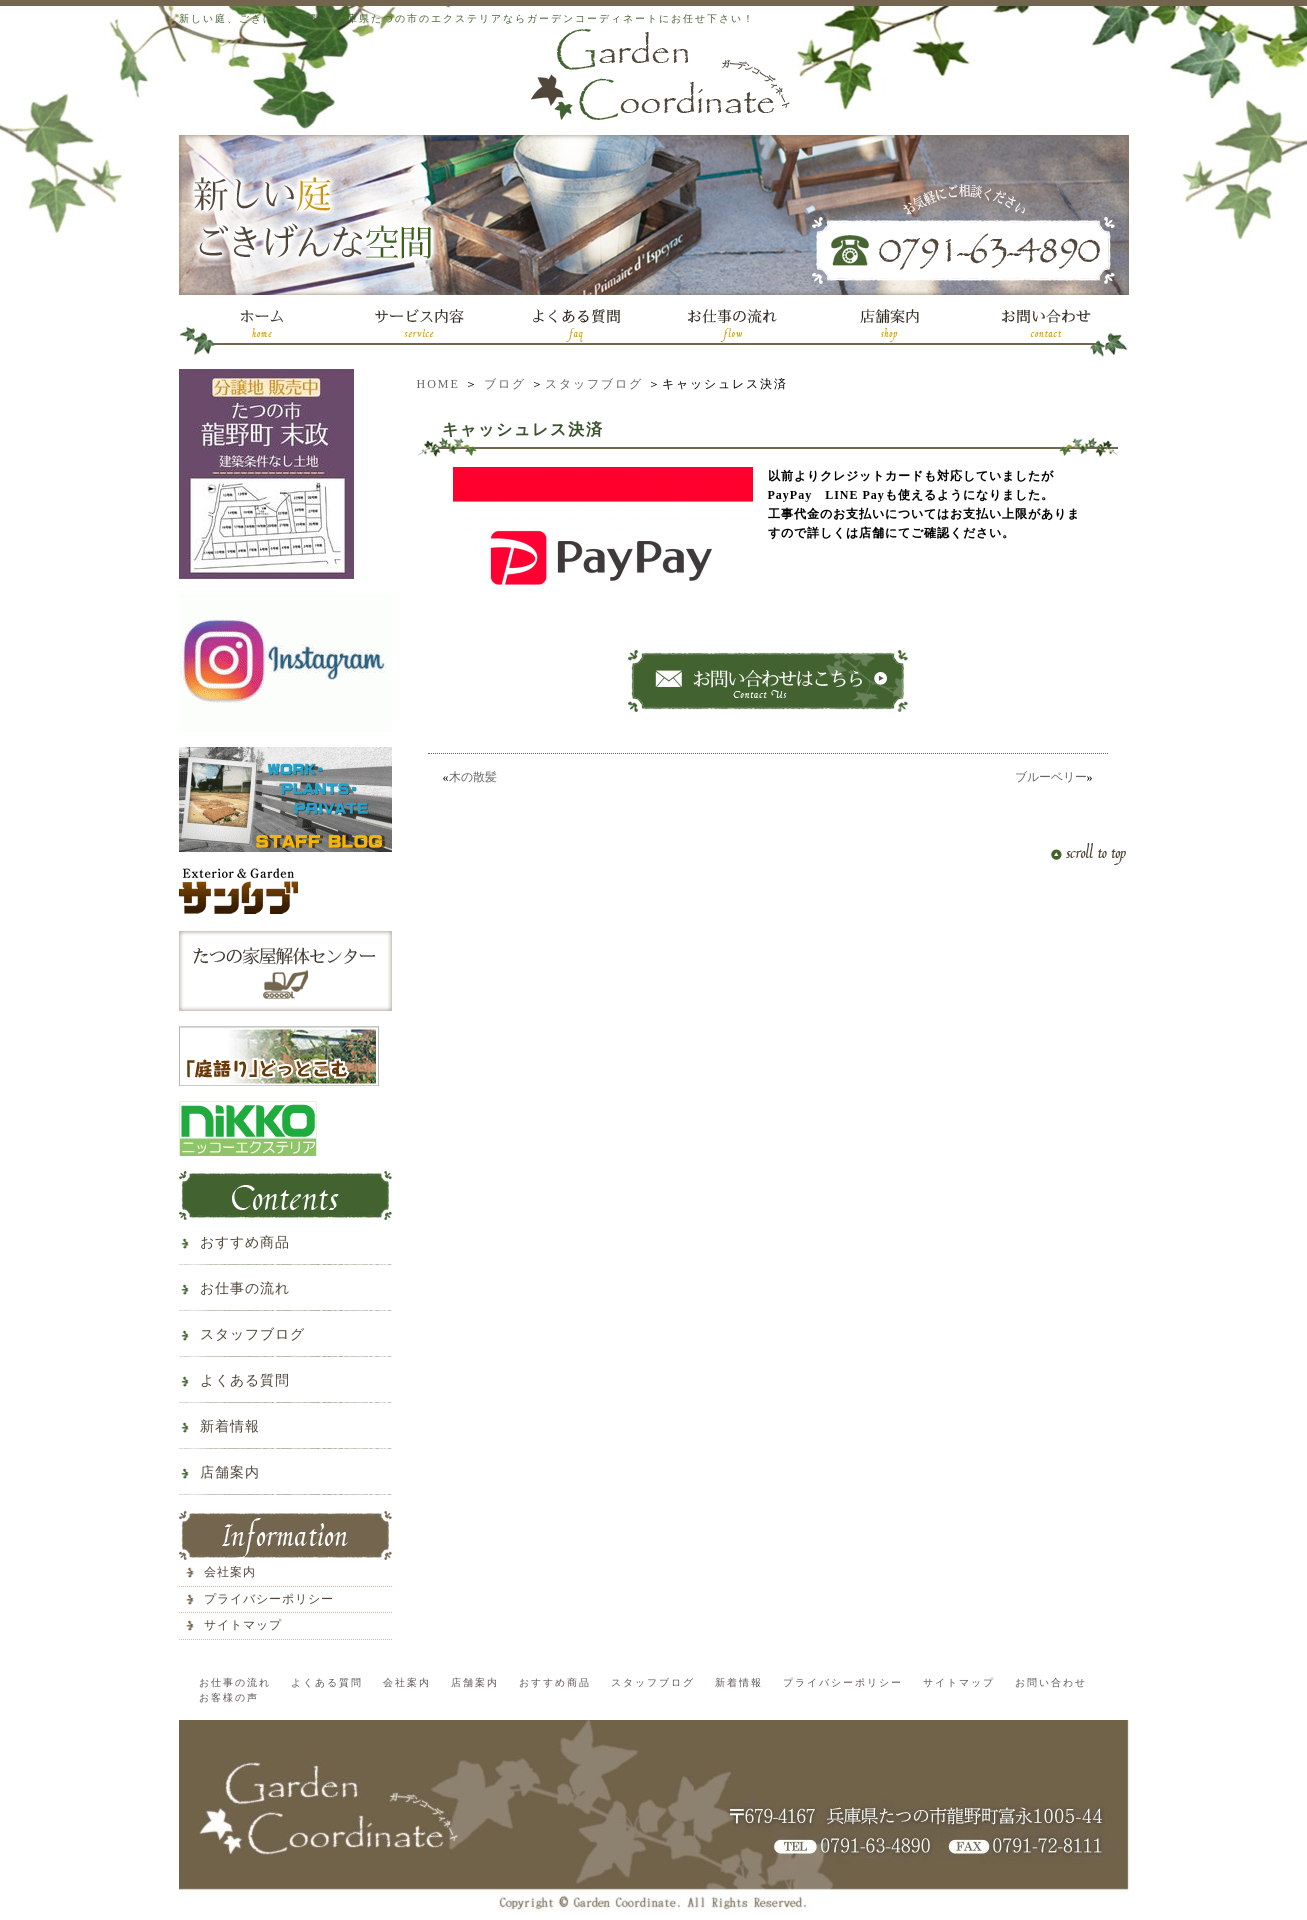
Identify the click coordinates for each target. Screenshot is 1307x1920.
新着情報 (230, 1426)
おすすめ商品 (245, 1242)
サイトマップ (243, 1625)
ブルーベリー (1051, 777)
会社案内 (230, 1572)
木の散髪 (479, 777)
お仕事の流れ (245, 1288)
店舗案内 (230, 1472)
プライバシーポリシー (269, 1599)
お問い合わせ (1051, 1682)
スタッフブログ (594, 384)
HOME (438, 384)
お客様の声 (229, 1697)
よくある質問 (245, 1380)
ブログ (505, 384)
